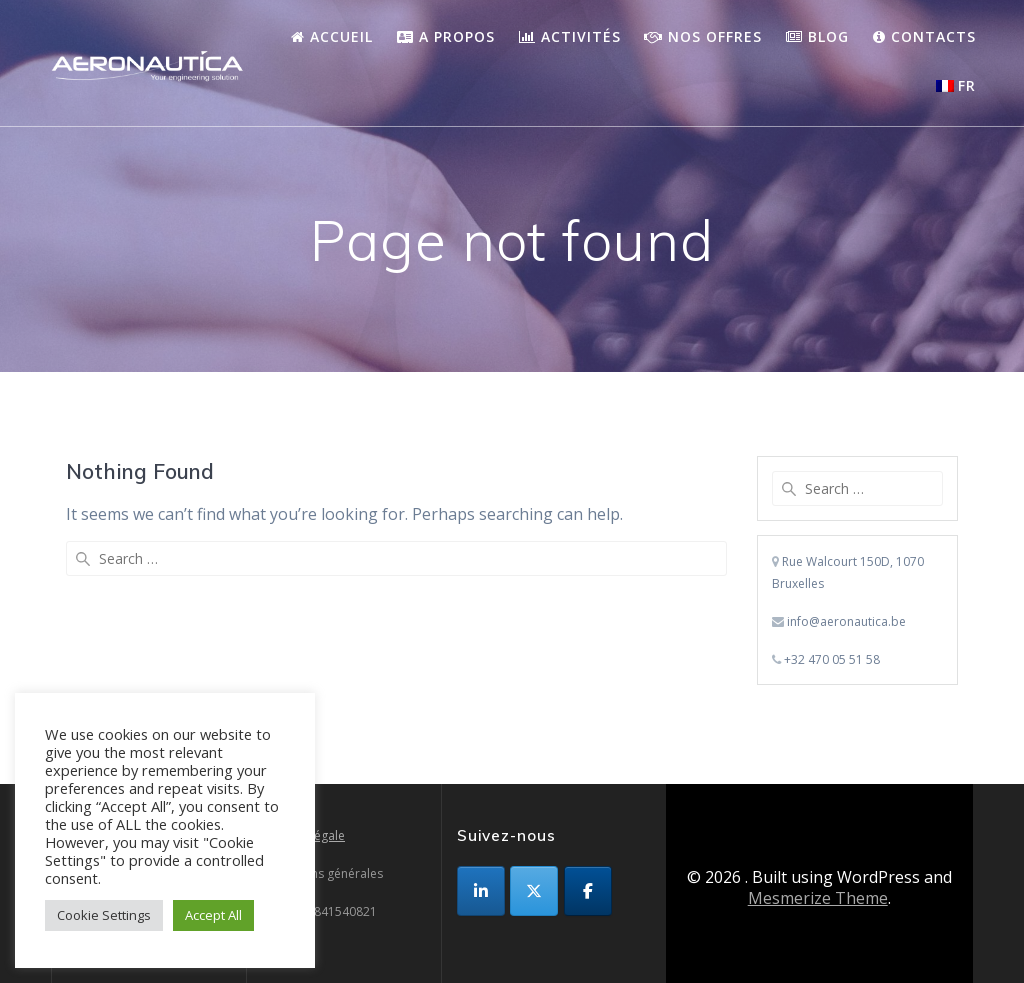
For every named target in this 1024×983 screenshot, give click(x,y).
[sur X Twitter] (534, 891)
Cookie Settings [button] (104, 915)
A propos (446, 36)
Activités (570, 36)
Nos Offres (703, 36)
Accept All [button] (213, 915)
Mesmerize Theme (818, 898)
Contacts (924, 36)
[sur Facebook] (588, 891)
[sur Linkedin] (481, 891)
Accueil (332, 36)
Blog (817, 36)
